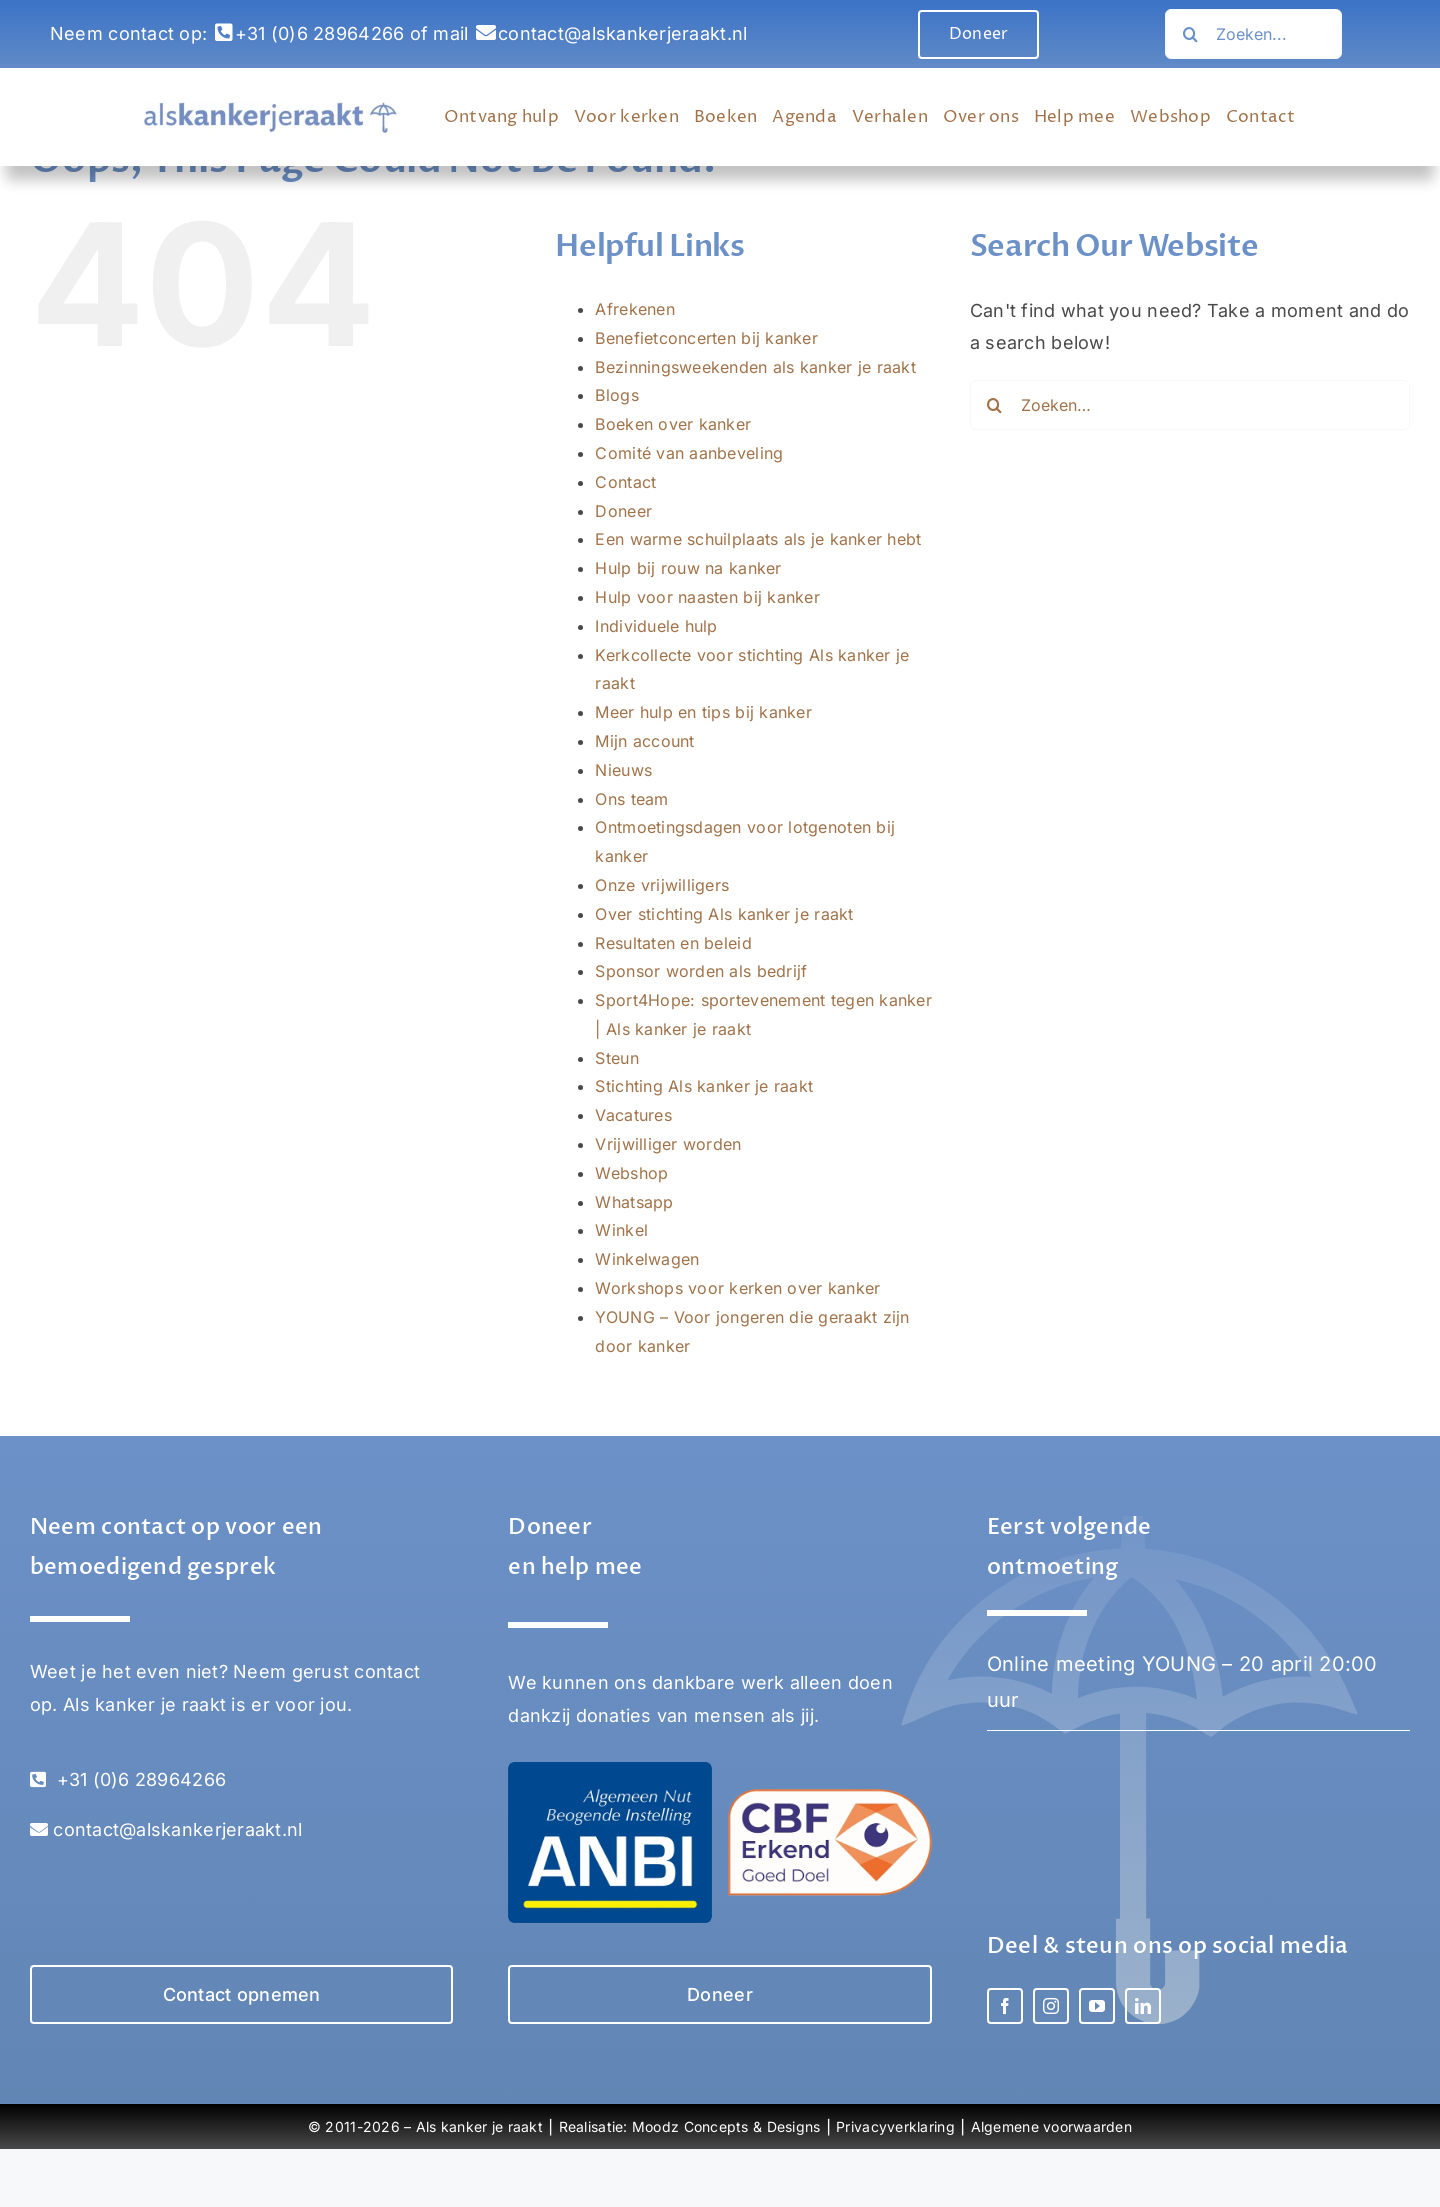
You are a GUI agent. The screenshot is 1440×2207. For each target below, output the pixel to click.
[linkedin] (1143, 2006)
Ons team (631, 799)
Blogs (616, 395)
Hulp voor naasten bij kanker (707, 597)
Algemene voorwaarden (1051, 2126)
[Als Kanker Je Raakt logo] (271, 110)
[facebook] (1005, 2006)
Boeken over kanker (673, 424)
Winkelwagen (647, 1259)
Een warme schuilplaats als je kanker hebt (758, 539)
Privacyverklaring (895, 2126)
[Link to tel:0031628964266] (224, 33)
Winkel (621, 1230)
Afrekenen (634, 309)
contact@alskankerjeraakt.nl (622, 33)
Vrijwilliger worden (668, 1144)
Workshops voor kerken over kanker (737, 1288)
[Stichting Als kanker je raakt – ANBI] (609, 1770)
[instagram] (1051, 2006)
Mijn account (644, 741)
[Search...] (1253, 34)
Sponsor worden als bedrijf (701, 971)
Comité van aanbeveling (689, 453)
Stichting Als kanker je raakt (704, 1086)
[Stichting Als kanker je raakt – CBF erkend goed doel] (829, 1797)
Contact (625, 482)
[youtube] (1097, 2006)
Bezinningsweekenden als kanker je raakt (755, 367)
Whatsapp (634, 1202)
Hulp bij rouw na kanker (688, 568)
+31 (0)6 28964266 (320, 33)
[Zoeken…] (1190, 34)
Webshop (631, 1173)
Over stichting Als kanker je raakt (724, 914)
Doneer (623, 511)
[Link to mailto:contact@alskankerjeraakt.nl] (486, 33)
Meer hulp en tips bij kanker (703, 712)
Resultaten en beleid (673, 943)
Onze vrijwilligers (662, 885)
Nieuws (623, 770)
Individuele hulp (656, 626)
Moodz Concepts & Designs (726, 2126)
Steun (616, 1058)
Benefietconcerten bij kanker (706, 338)
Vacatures (633, 1115)
